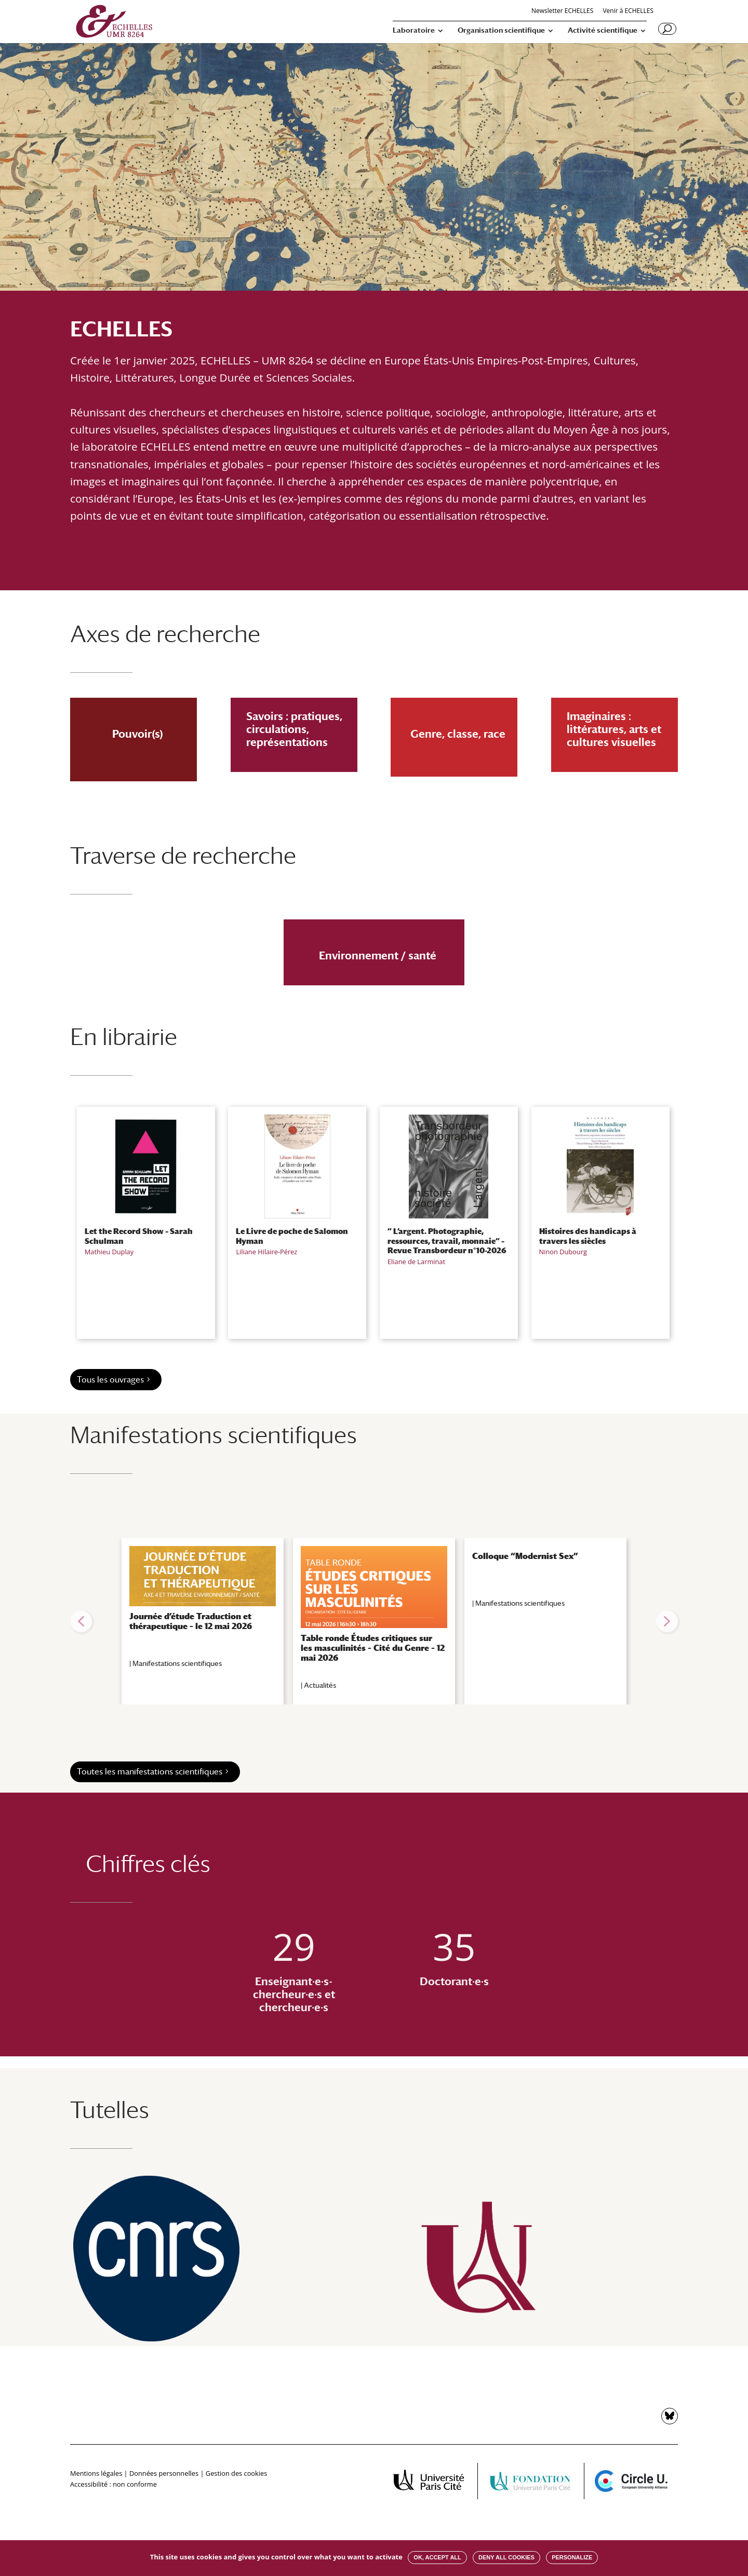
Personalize (572, 2557)
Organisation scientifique (501, 30)
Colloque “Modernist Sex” (525, 1556)
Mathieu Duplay (109, 1251)
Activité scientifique (602, 30)
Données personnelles (163, 2473)
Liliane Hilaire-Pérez (266, 1251)
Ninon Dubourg (563, 1251)
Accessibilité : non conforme (113, 2484)
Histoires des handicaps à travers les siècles (587, 1235)
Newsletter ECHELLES (562, 11)
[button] (81, 1621)
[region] (374, 1621)
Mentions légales (96, 2473)
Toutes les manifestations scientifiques (149, 1772)
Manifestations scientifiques (177, 1663)
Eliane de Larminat (416, 1261)
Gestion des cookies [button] (236, 2473)
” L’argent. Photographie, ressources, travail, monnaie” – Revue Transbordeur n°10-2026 (447, 1240)
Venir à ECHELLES (628, 11)
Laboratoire (414, 30)
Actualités (320, 1685)
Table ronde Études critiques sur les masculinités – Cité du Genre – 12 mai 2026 (373, 1648)
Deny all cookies (506, 2557)
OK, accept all (437, 2557)
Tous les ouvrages (110, 1380)
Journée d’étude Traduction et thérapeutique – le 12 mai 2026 (190, 1621)
